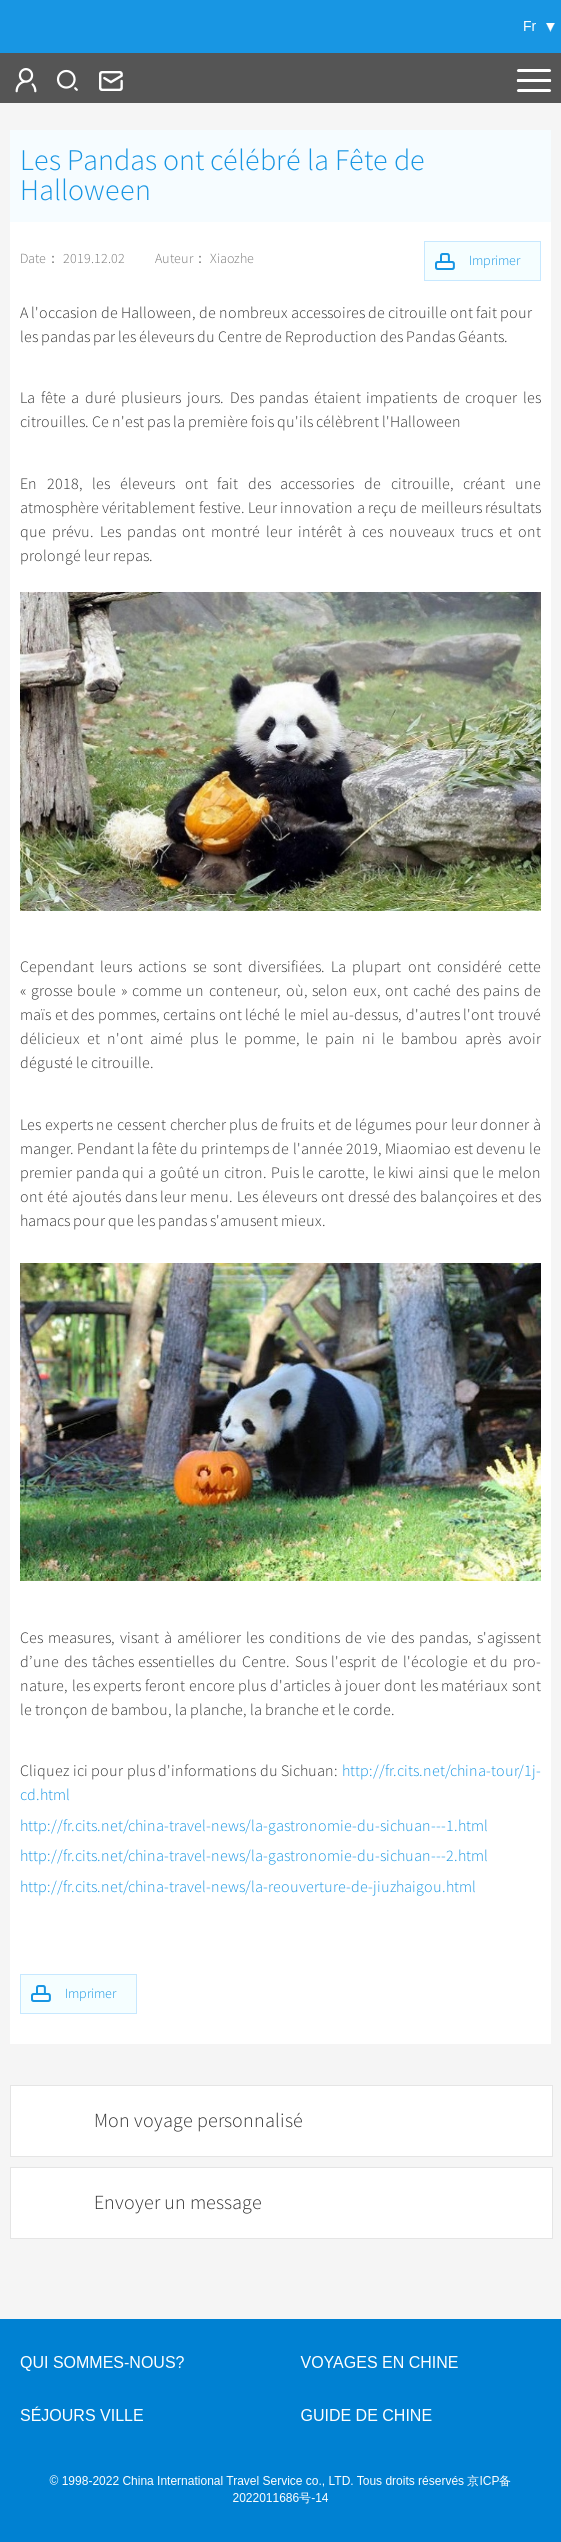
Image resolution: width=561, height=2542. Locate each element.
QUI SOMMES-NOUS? (102, 2362)
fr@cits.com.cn (109, 80)
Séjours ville (82, 2415)
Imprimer (90, 1993)
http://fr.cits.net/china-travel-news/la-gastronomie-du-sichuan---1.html (254, 1826)
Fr (529, 26)
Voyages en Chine (380, 2362)
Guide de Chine (367, 2415)
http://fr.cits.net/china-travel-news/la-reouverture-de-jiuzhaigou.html (248, 1887)
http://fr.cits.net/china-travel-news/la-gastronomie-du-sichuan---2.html (254, 1856)
